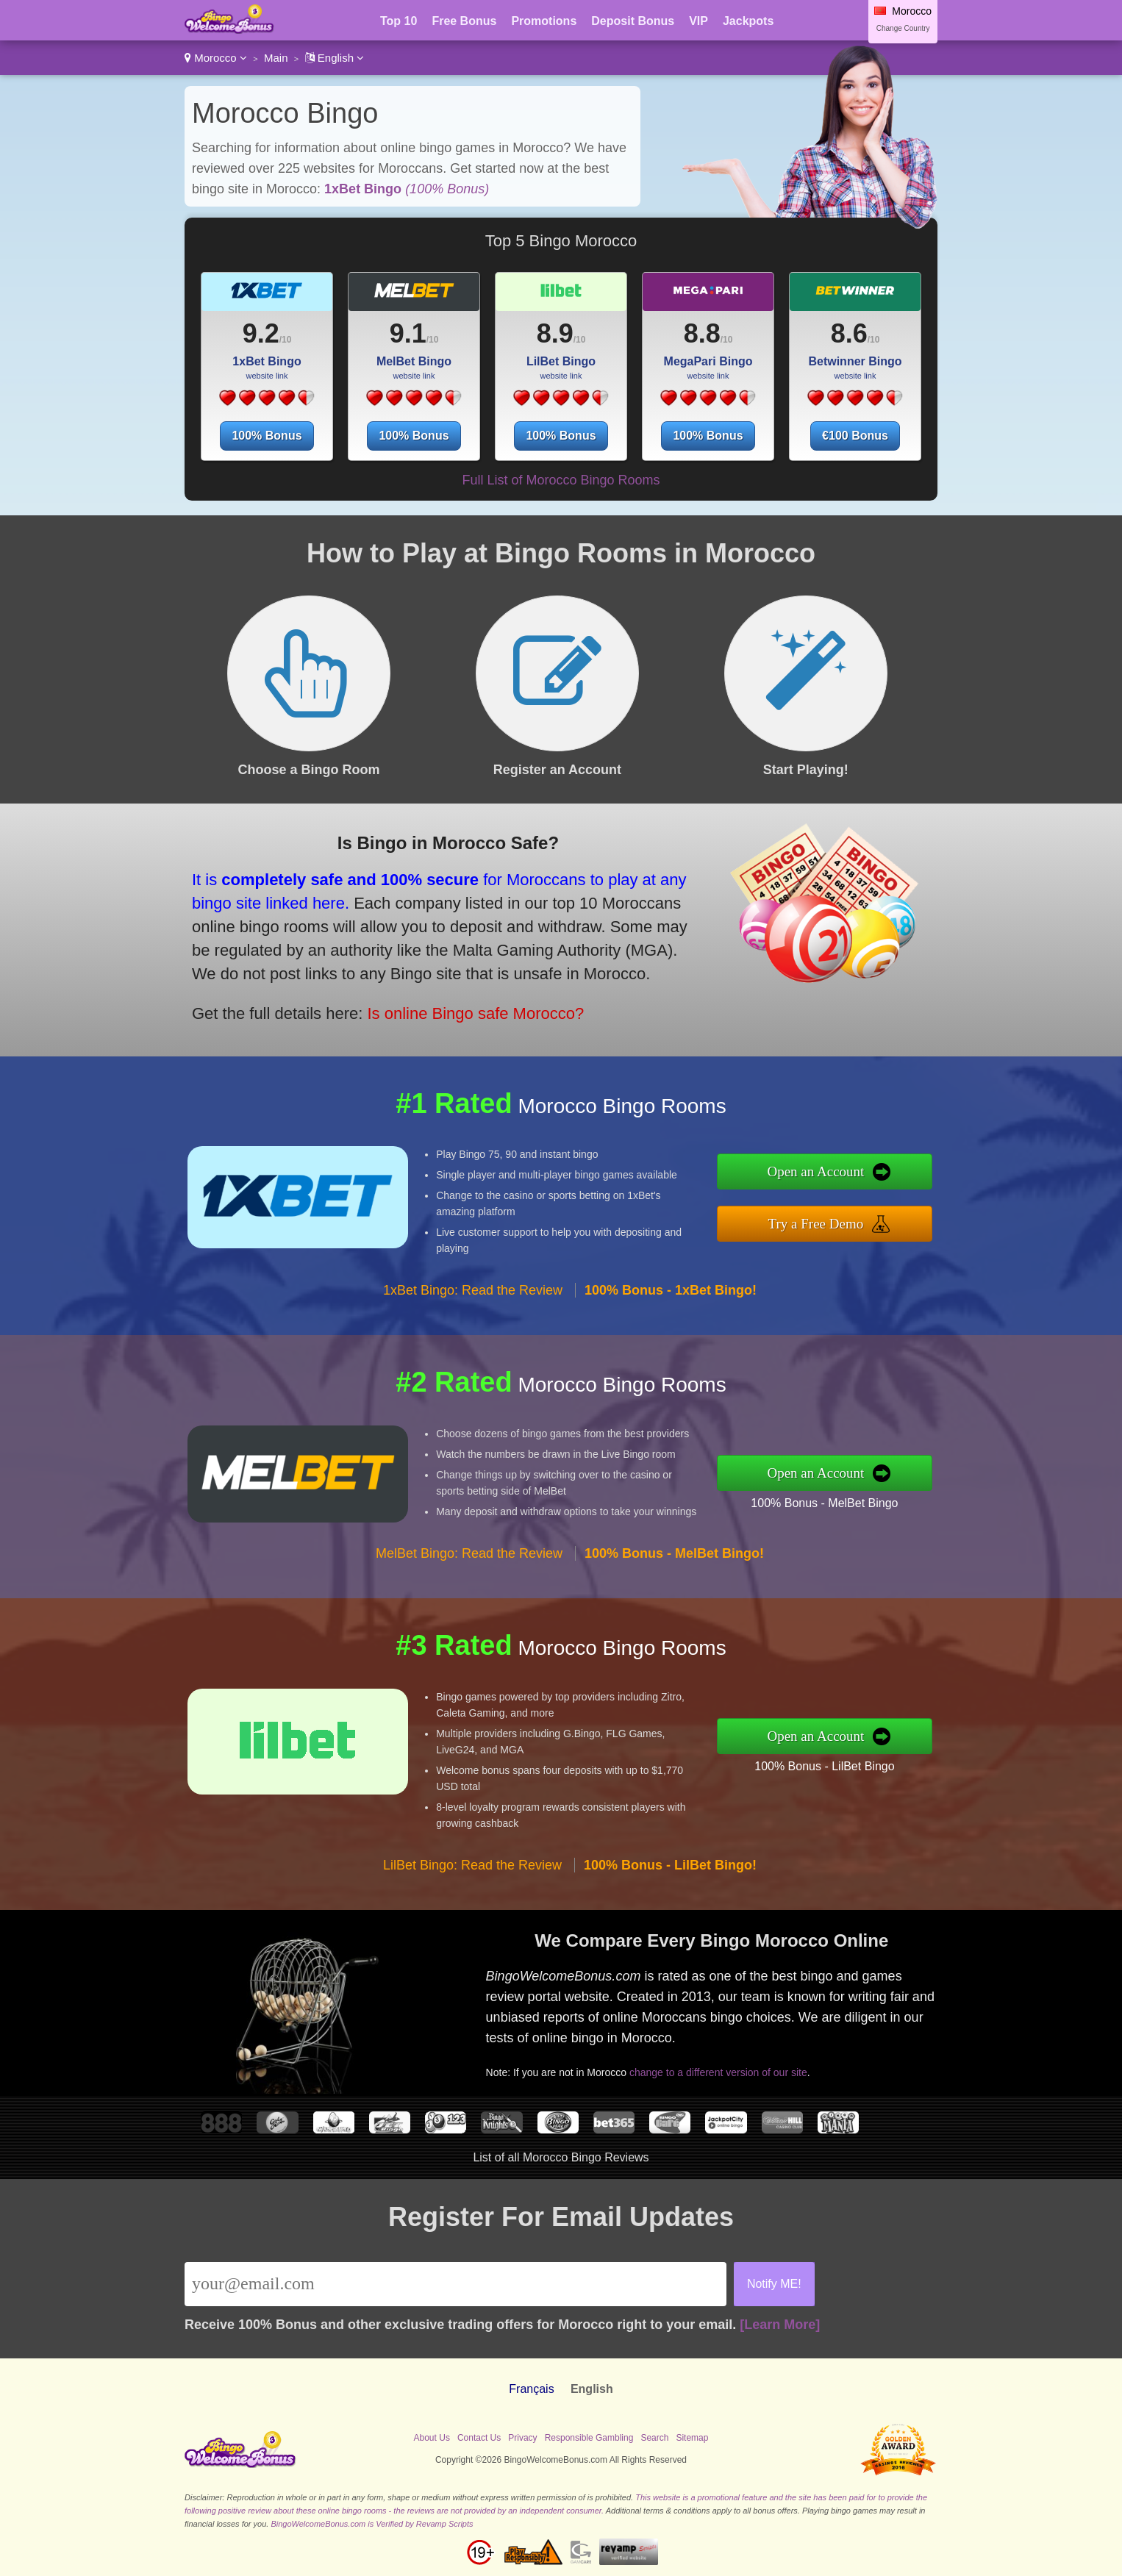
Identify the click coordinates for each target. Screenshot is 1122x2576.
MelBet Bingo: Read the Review (469, 1553)
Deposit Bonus (632, 21)
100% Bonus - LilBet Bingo (824, 1766)
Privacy (522, 2438)
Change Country (903, 28)
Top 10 (398, 21)
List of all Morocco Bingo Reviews (560, 2157)
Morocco (216, 57)
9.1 (408, 333)
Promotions (543, 21)
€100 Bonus (855, 435)
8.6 (849, 333)
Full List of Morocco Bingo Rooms (561, 480)
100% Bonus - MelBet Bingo (824, 1503)
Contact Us (479, 2438)
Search (654, 2438)
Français (531, 2389)
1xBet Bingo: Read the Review (472, 1290)
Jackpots (748, 21)
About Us (432, 2438)
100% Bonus (266, 435)
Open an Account (815, 1171)
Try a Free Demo (816, 1223)
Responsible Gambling (589, 2438)
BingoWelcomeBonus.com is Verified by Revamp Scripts (372, 2523)
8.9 (555, 333)
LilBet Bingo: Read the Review (472, 1865)
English (335, 57)
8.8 (702, 333)
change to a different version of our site (718, 2072)
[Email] (455, 2284)
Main (276, 57)
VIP (698, 21)
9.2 (261, 333)
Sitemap (692, 2438)
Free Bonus (464, 21)
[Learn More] (780, 2324)
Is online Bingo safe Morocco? (475, 1013)
